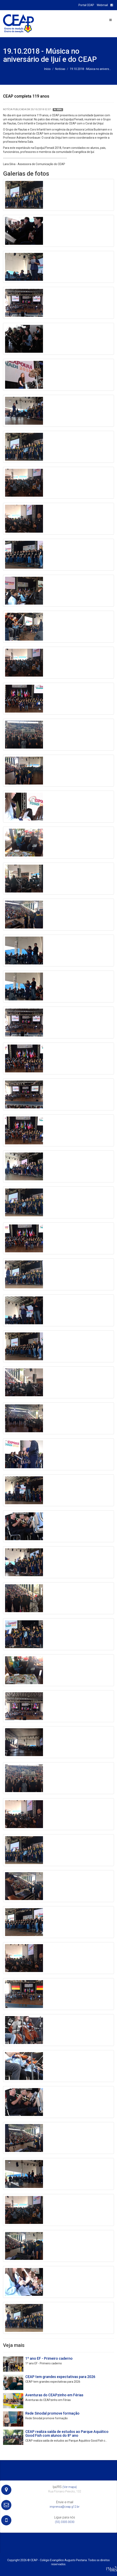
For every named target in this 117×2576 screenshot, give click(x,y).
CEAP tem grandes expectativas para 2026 (60, 2377)
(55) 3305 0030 (64, 2522)
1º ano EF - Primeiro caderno (49, 2358)
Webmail (102, 5)
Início (47, 69)
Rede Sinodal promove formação (52, 2413)
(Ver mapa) (69, 2487)
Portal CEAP (86, 5)
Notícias (60, 69)
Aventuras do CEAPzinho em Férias (54, 2395)
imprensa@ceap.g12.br (64, 2506)
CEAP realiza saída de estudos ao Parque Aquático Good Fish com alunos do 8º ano (66, 2433)
